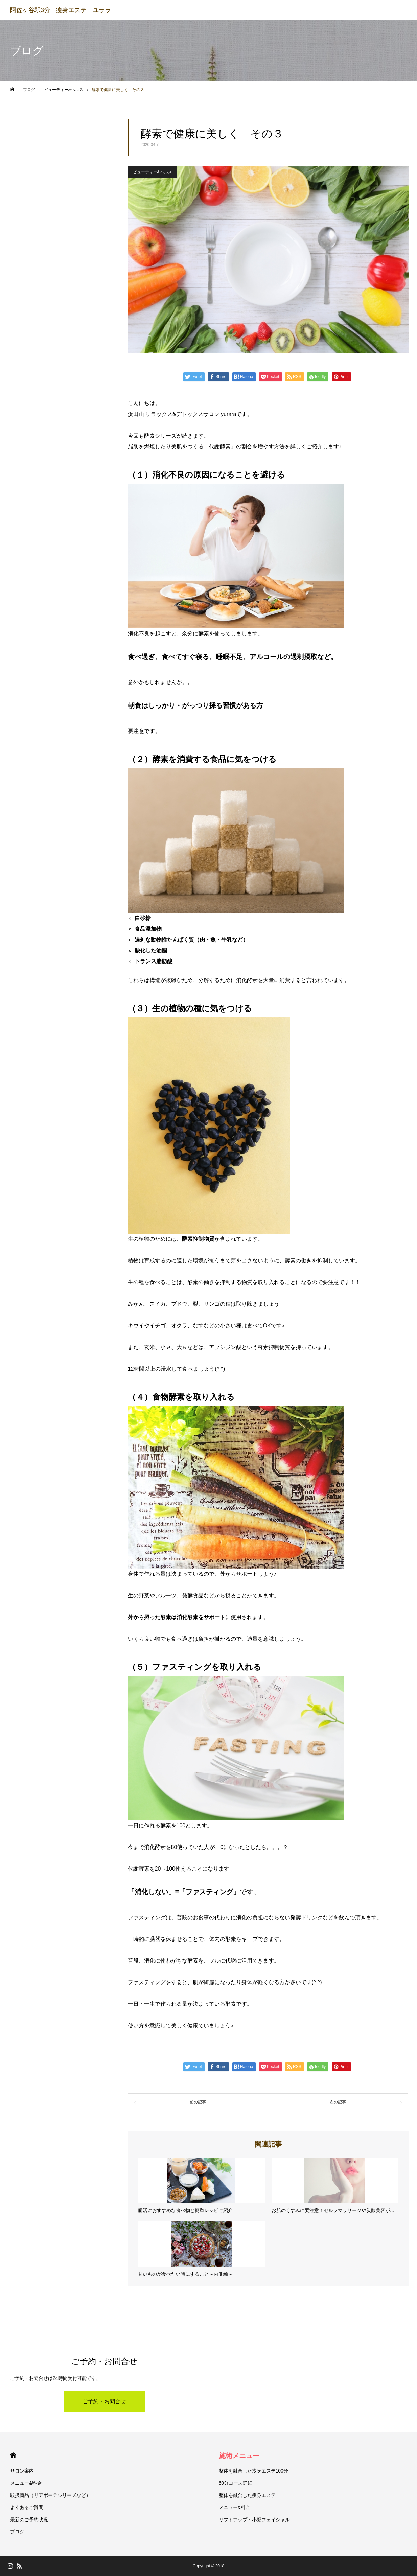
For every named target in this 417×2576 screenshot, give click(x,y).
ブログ (17, 2531)
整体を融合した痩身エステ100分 (253, 2471)
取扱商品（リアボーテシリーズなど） (50, 2495)
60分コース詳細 (236, 2483)
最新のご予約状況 (29, 2519)
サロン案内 (22, 2471)
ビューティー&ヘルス (152, 172)
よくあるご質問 (26, 2507)
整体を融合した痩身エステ (247, 2495)
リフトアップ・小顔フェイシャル (254, 2519)
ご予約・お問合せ (104, 2401)
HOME (13, 2455)
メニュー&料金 (26, 2483)
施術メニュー (239, 2455)
